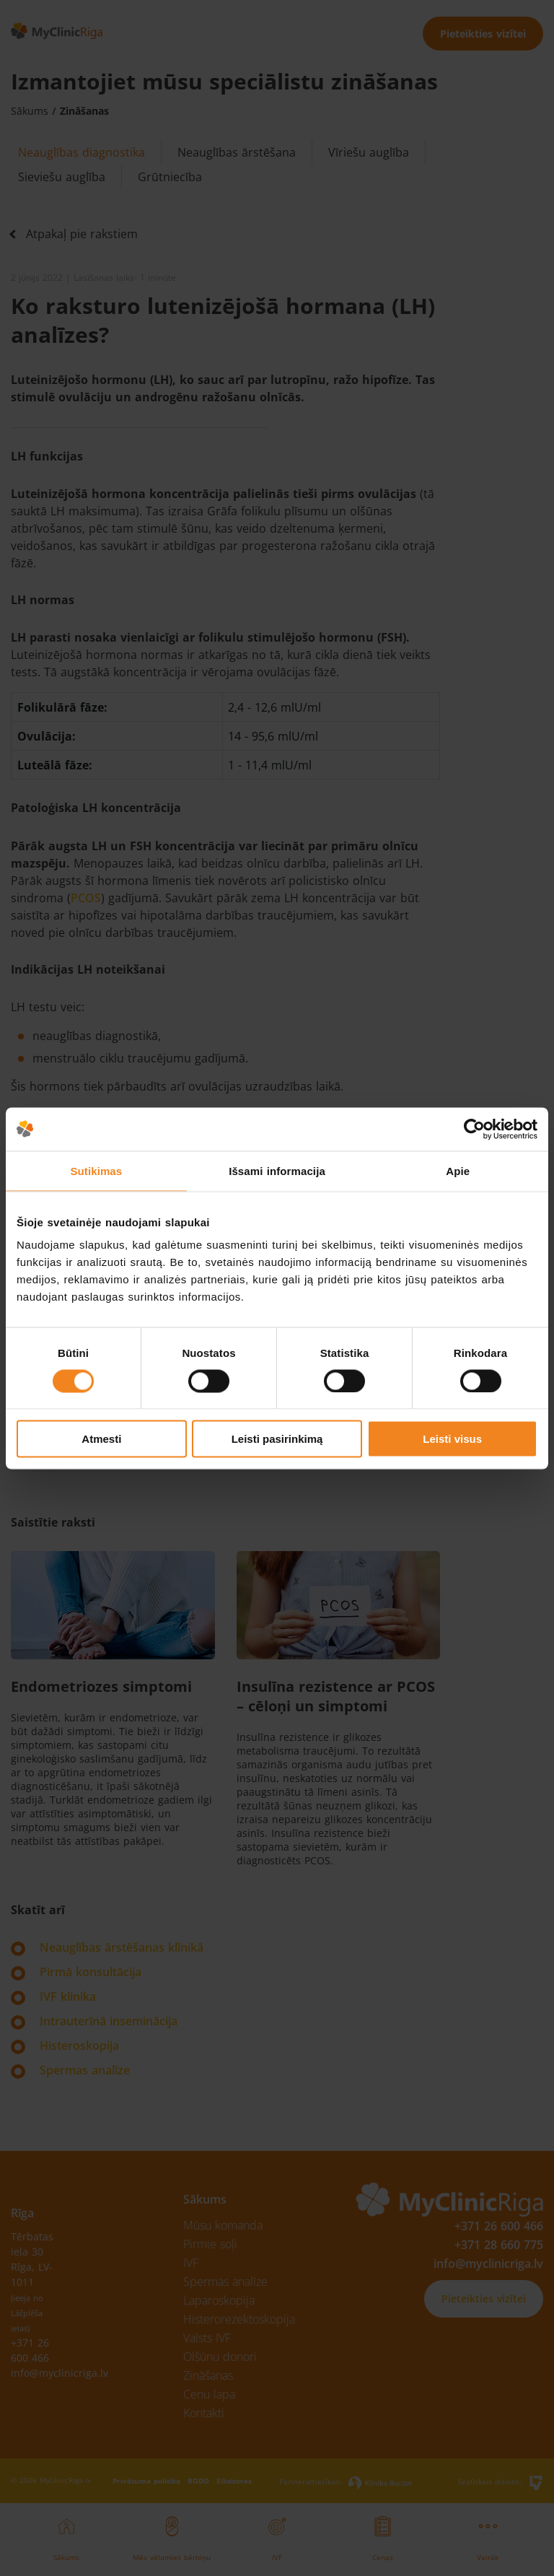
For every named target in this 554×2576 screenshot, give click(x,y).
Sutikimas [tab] (96, 1170)
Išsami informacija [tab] (277, 1170)
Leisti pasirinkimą (277, 1439)
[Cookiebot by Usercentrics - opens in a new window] (474, 1129)
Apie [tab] (458, 1170)
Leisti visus (452, 1439)
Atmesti (101, 1439)
